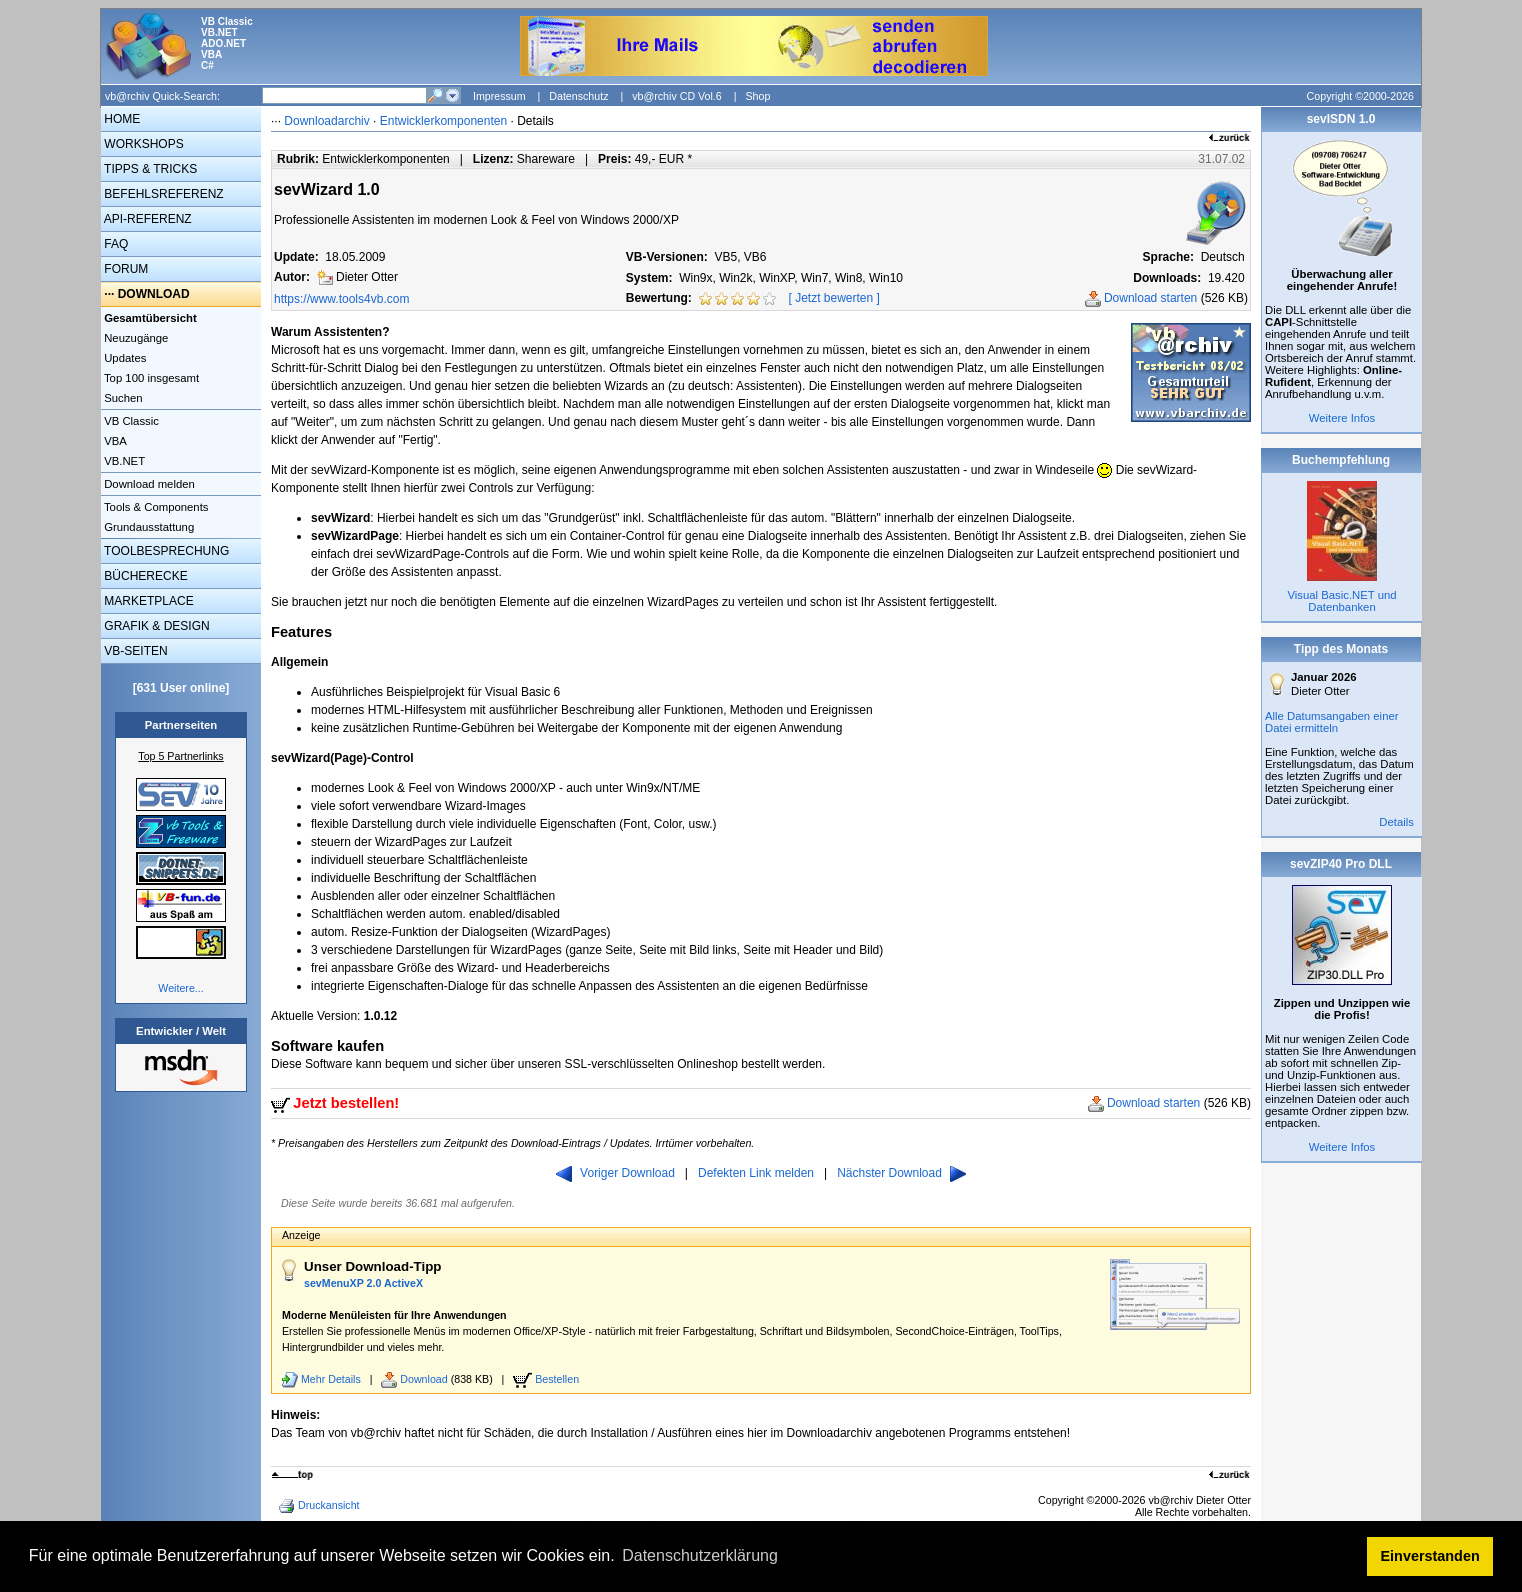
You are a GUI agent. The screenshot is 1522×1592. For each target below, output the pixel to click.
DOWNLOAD (154, 294)
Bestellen (557, 1379)
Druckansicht (321, 1506)
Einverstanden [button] (1430, 1556)
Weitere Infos (1342, 418)
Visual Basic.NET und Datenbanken (1341, 601)
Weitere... (180, 988)
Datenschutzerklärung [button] (700, 1555)
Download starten (1150, 298)
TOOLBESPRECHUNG (165, 551)
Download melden (148, 484)
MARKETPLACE (147, 601)
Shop (757, 96)
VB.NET (123, 461)
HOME (120, 119)
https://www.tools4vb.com (341, 299)
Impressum (499, 96)
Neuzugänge (134, 338)
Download (423, 1379)
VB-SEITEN (134, 651)
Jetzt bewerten (834, 298)
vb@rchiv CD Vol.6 (677, 96)
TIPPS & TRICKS (149, 169)
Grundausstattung (147, 527)
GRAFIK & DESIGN (155, 626)
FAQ (114, 244)
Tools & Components (154, 507)
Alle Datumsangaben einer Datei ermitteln (1332, 722)
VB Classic (130, 421)
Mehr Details (331, 1379)
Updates (123, 358)
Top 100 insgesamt (150, 378)
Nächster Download (901, 1173)
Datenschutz (578, 96)
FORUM (124, 269)
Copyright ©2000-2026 (1360, 96)
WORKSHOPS (142, 144)
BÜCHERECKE (144, 576)
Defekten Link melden (756, 1173)
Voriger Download (615, 1173)
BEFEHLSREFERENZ (162, 194)
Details (1396, 822)
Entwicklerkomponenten (443, 121)
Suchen (122, 398)
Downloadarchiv (326, 121)
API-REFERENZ (146, 219)
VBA (114, 441)
